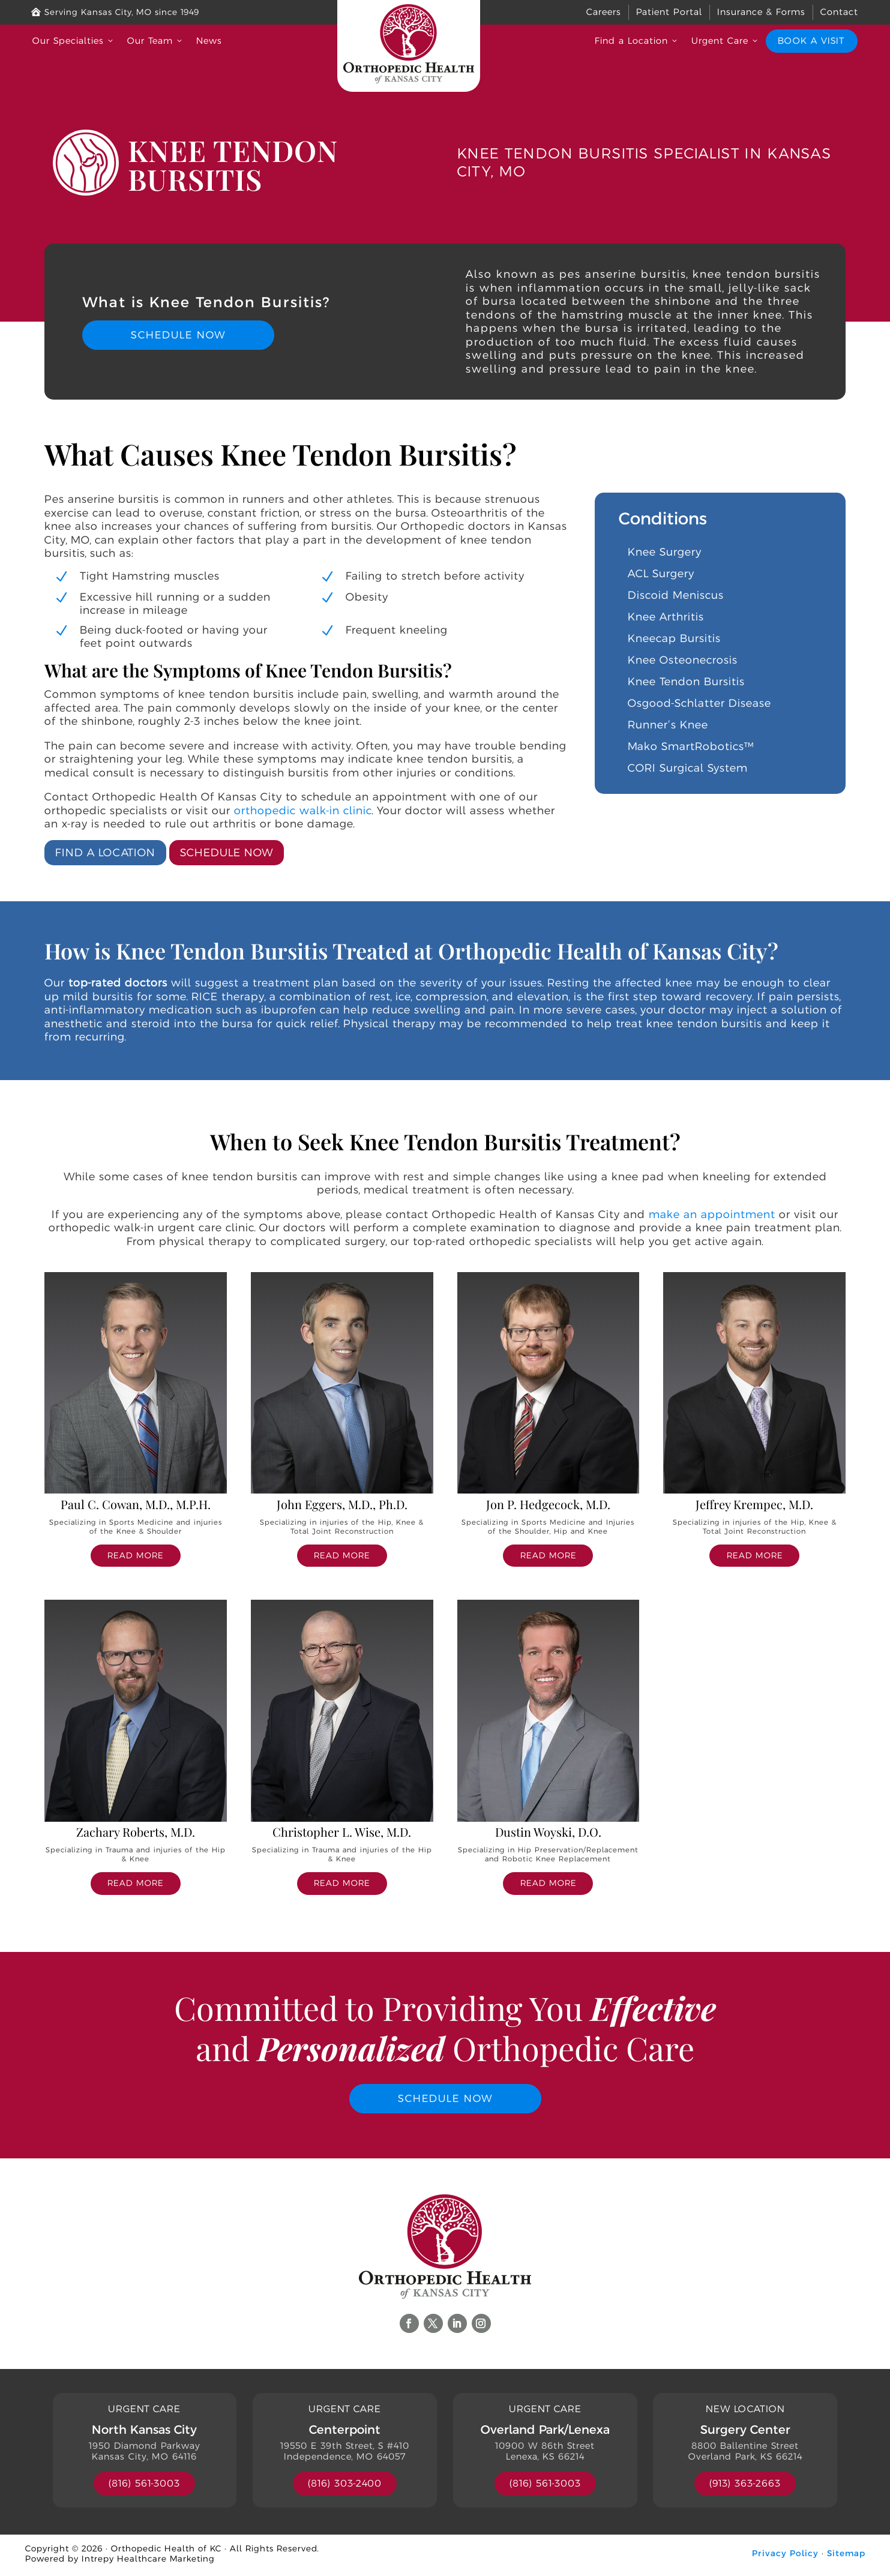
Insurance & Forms (761, 11)
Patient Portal (669, 11)
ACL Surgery (661, 573)
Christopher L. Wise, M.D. (341, 1832)
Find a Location (637, 40)
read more (135, 1554)
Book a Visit (811, 40)
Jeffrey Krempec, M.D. (754, 1503)
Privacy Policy (785, 2556)
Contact (839, 11)
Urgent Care (725, 40)
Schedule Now (178, 335)
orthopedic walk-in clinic (303, 810)
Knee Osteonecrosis (683, 660)
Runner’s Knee (668, 724)
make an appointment (712, 1213)
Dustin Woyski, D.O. (548, 1832)
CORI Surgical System (688, 768)
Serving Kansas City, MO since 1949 (115, 12)
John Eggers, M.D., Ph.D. (342, 1503)
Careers (603, 11)
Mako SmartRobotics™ (691, 746)
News (209, 40)
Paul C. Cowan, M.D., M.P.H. (136, 1503)
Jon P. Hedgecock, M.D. (548, 1503)
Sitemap (846, 2556)
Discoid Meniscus (676, 595)
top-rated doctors (117, 982)
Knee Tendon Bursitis (686, 681)
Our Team (155, 40)
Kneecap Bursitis (674, 638)
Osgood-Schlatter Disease (699, 703)
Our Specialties (73, 40)
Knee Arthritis (666, 616)
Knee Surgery (665, 552)
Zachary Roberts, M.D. (135, 1832)
